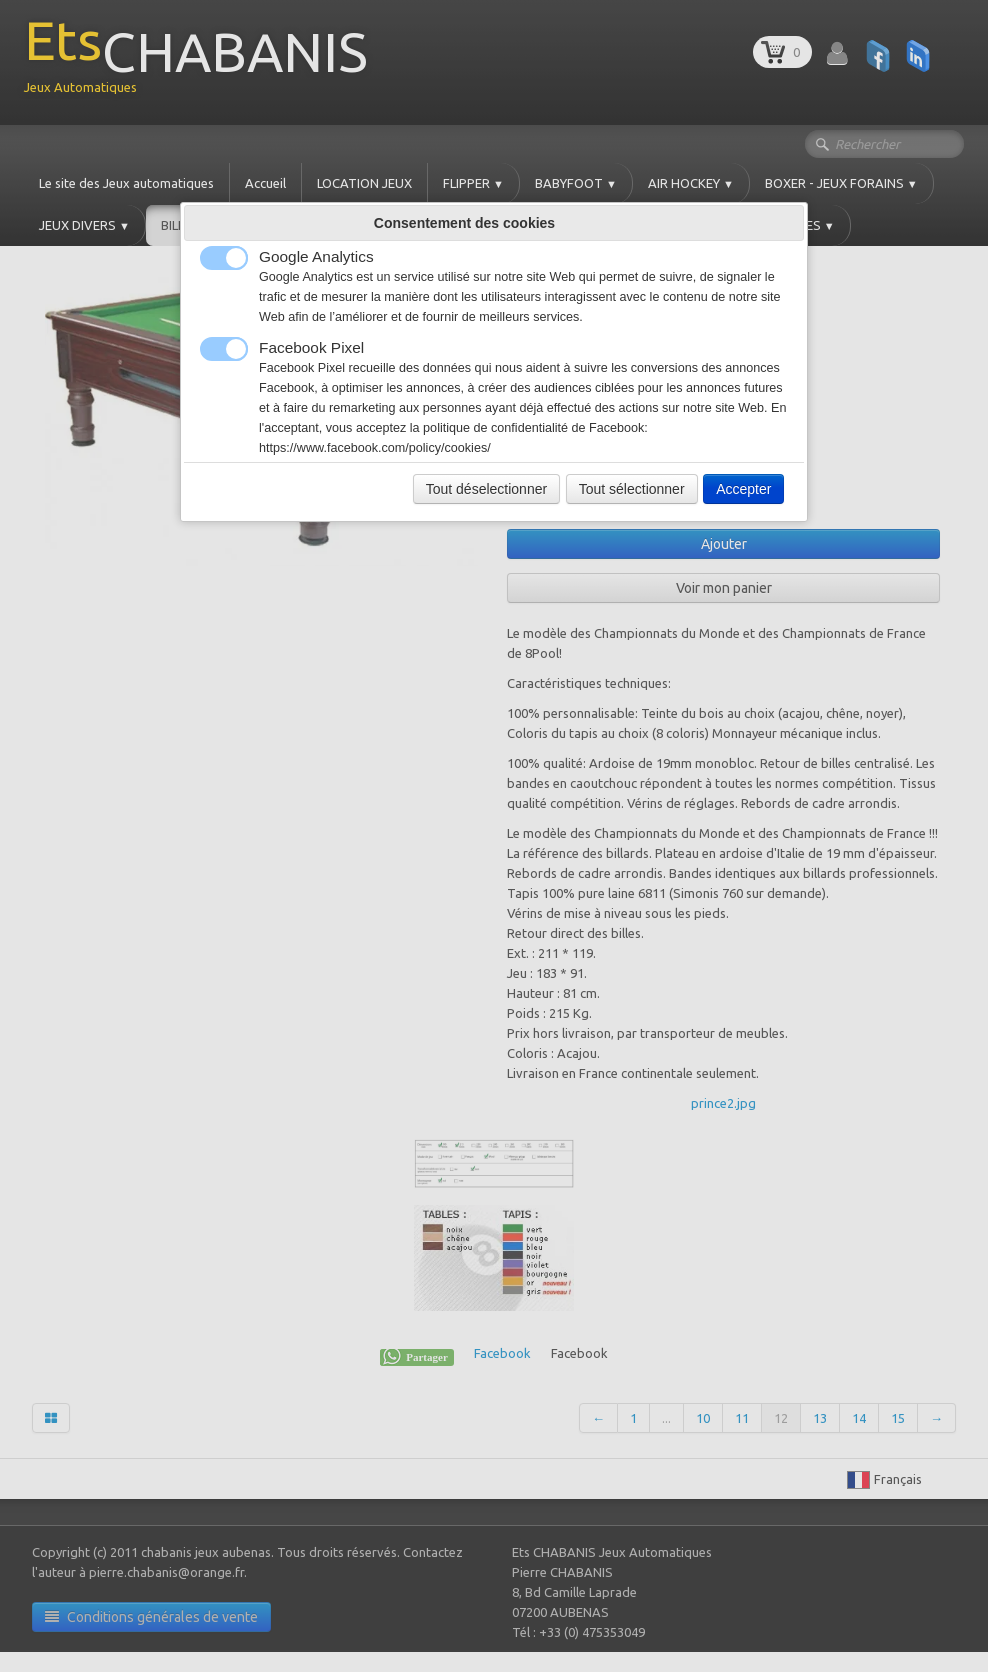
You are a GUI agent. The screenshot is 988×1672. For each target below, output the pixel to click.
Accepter (743, 489)
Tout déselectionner (486, 489)
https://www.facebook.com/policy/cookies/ (375, 448)
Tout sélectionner (632, 489)
